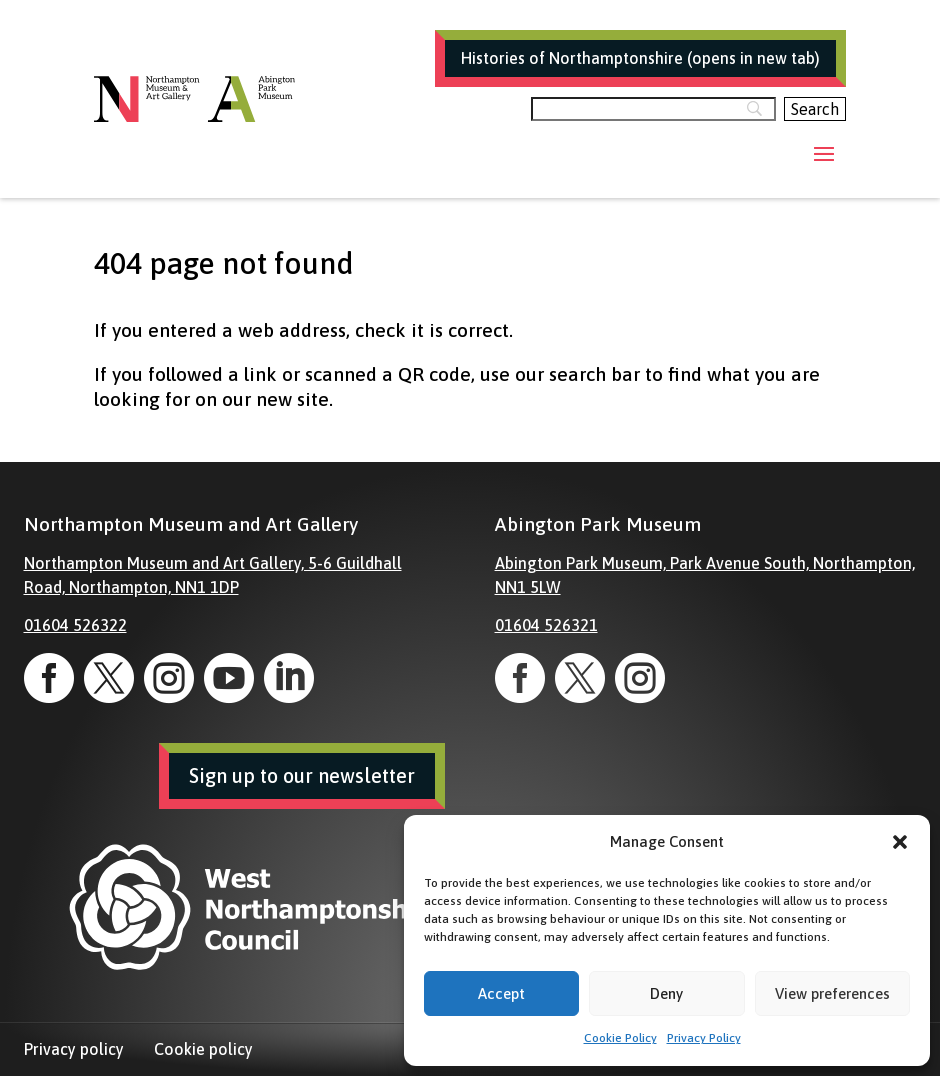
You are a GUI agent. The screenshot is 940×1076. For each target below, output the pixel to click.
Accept (501, 993)
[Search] (653, 109)
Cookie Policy (620, 1038)
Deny (666, 993)
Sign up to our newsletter (302, 775)
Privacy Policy (704, 1038)
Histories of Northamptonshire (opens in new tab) (640, 58)
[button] (900, 842)
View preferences (832, 993)
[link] (49, 678)
